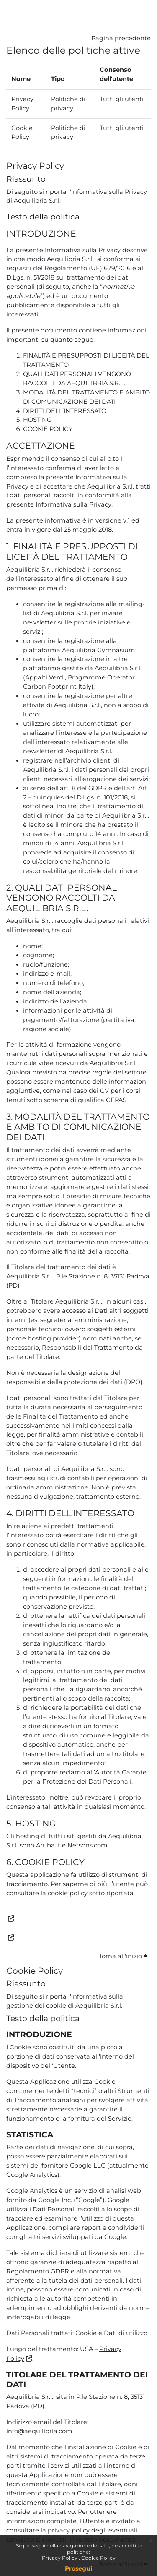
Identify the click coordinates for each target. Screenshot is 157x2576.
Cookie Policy (98, 2558)
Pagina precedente (121, 38)
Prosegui (78, 2568)
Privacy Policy (60, 2558)
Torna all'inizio (123, 1956)
